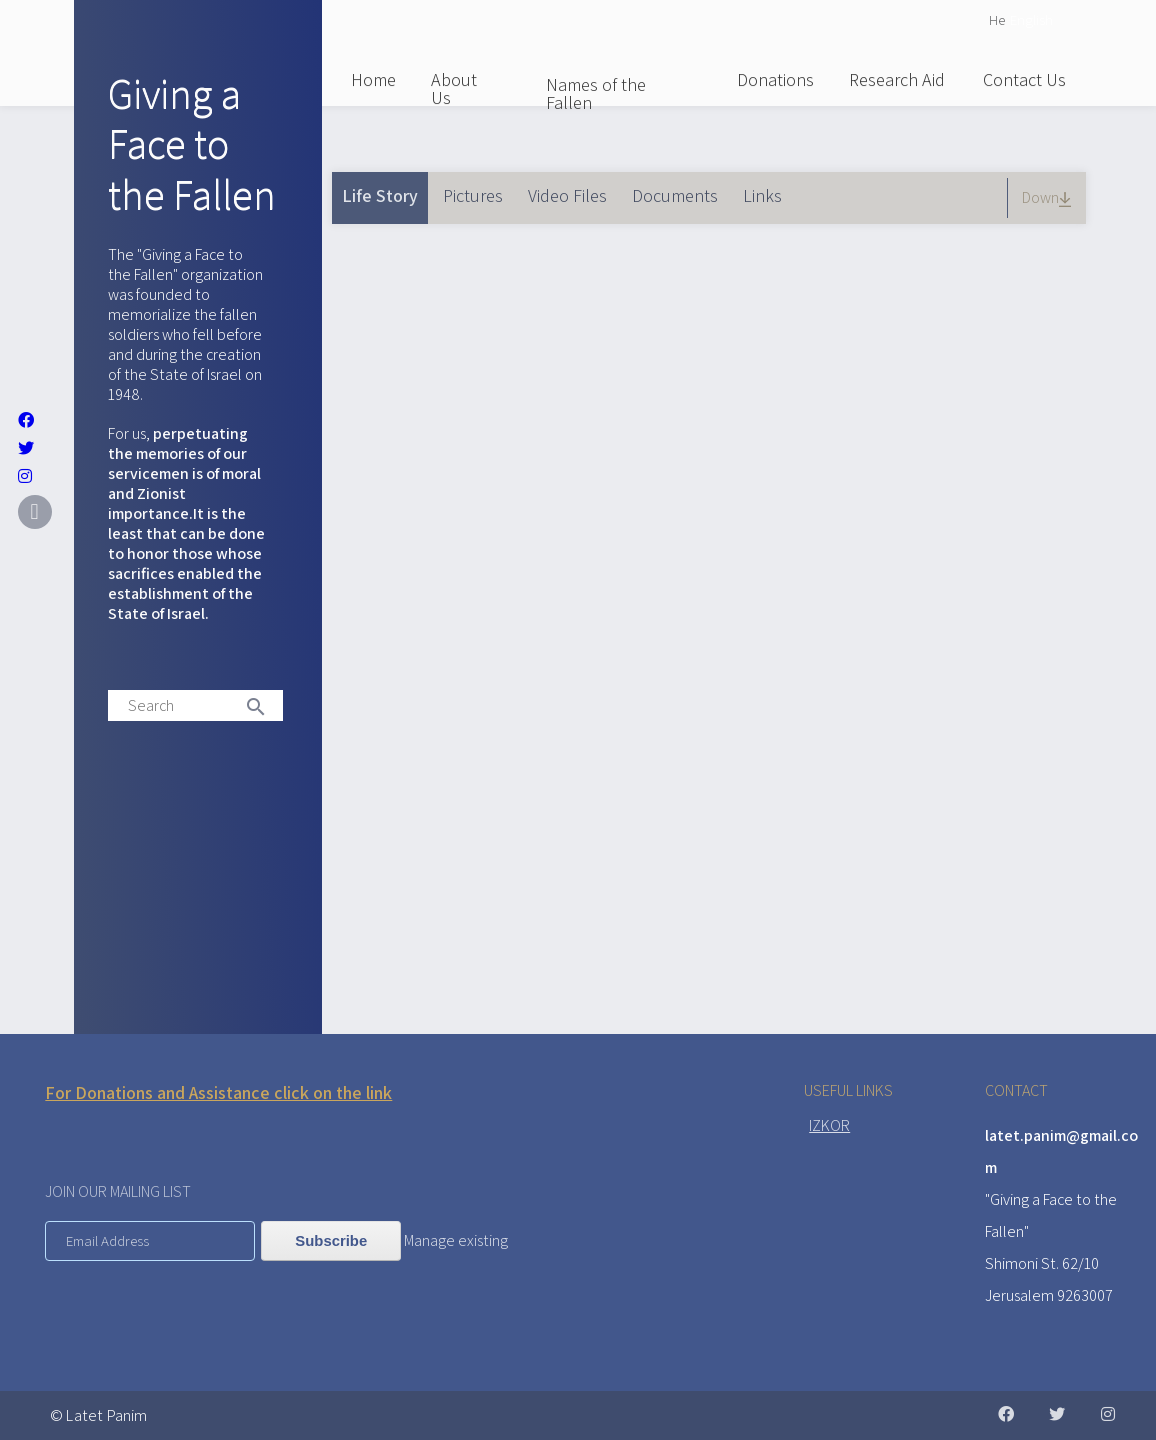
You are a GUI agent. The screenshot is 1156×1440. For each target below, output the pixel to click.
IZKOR (829, 1125)
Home (373, 79)
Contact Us (1024, 79)
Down (1049, 197)
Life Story (385, 189)
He (997, 19)
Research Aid (897, 79)
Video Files (567, 195)
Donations (775, 79)
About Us (454, 88)
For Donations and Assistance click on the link (218, 1092)
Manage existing (456, 1240)
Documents (675, 195)
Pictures (473, 195)
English (1031, 19)
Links (762, 195)
